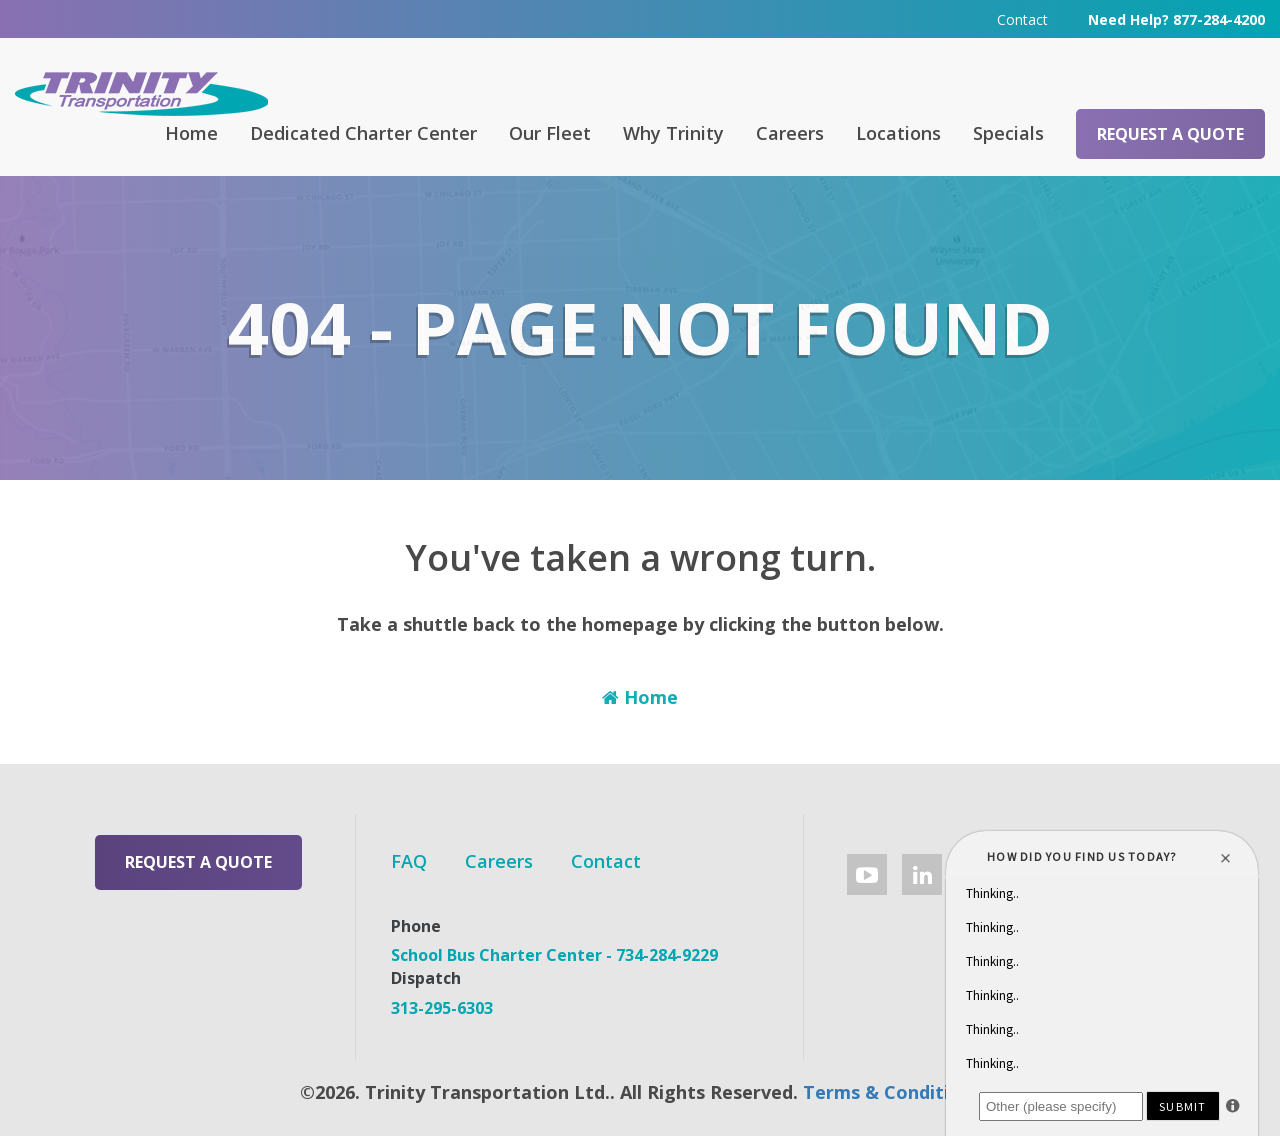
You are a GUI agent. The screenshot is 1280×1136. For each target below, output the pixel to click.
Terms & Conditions (892, 1092)
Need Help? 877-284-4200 (1176, 19)
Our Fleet (550, 133)
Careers (790, 133)
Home (191, 133)
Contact (1022, 19)
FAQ (409, 861)
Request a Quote (1170, 134)
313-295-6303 (442, 1008)
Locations (898, 133)
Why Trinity (673, 133)
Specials (1008, 133)
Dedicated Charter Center (363, 133)
